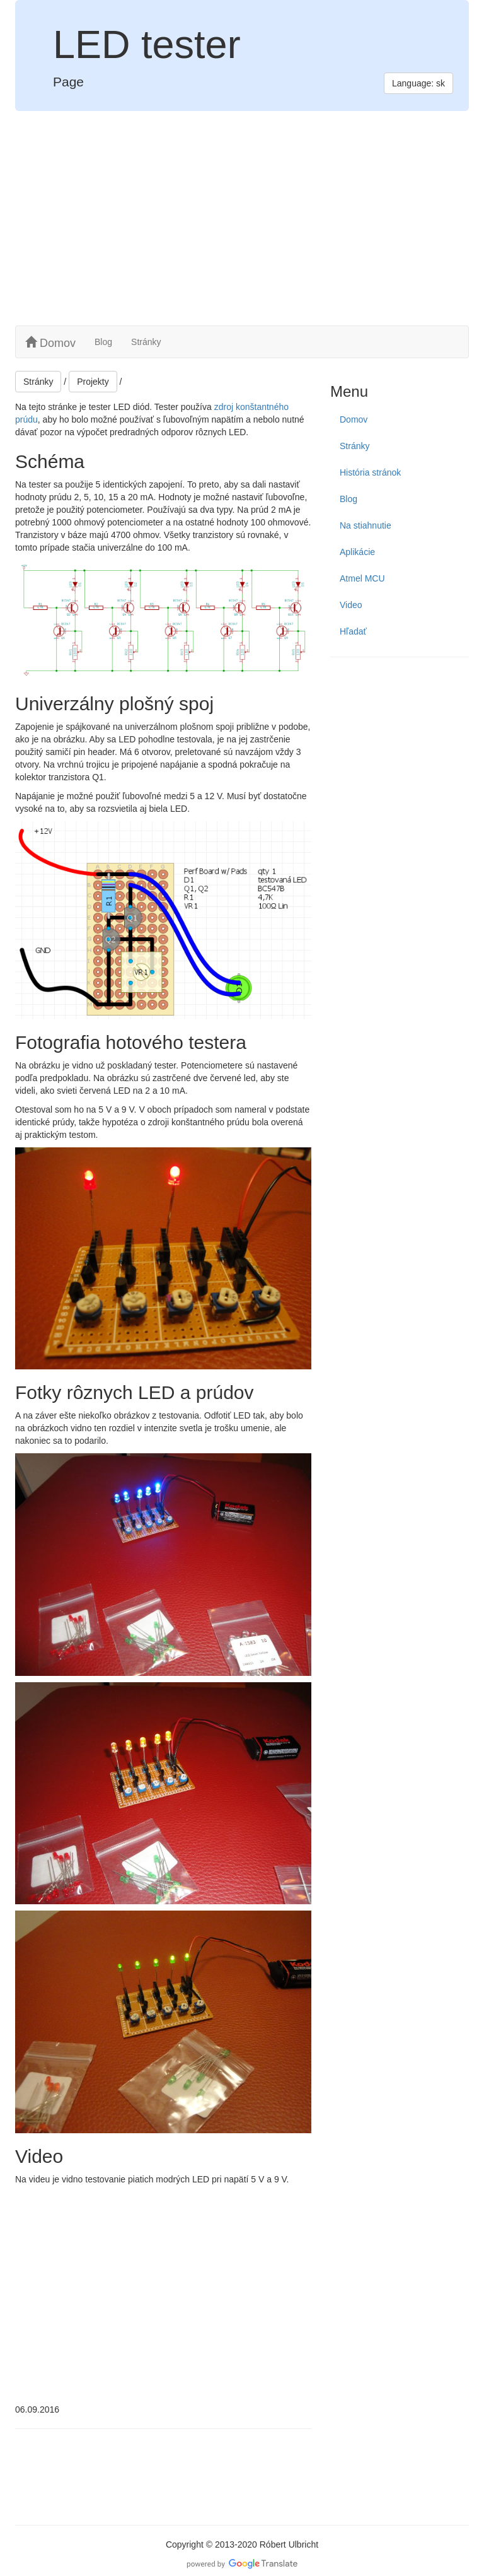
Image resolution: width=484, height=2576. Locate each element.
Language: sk (418, 83)
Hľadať (353, 631)
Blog (103, 342)
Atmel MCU (362, 578)
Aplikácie (357, 552)
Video (351, 605)
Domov (50, 342)
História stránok (370, 472)
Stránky (146, 342)
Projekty (93, 382)
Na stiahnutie (365, 525)
